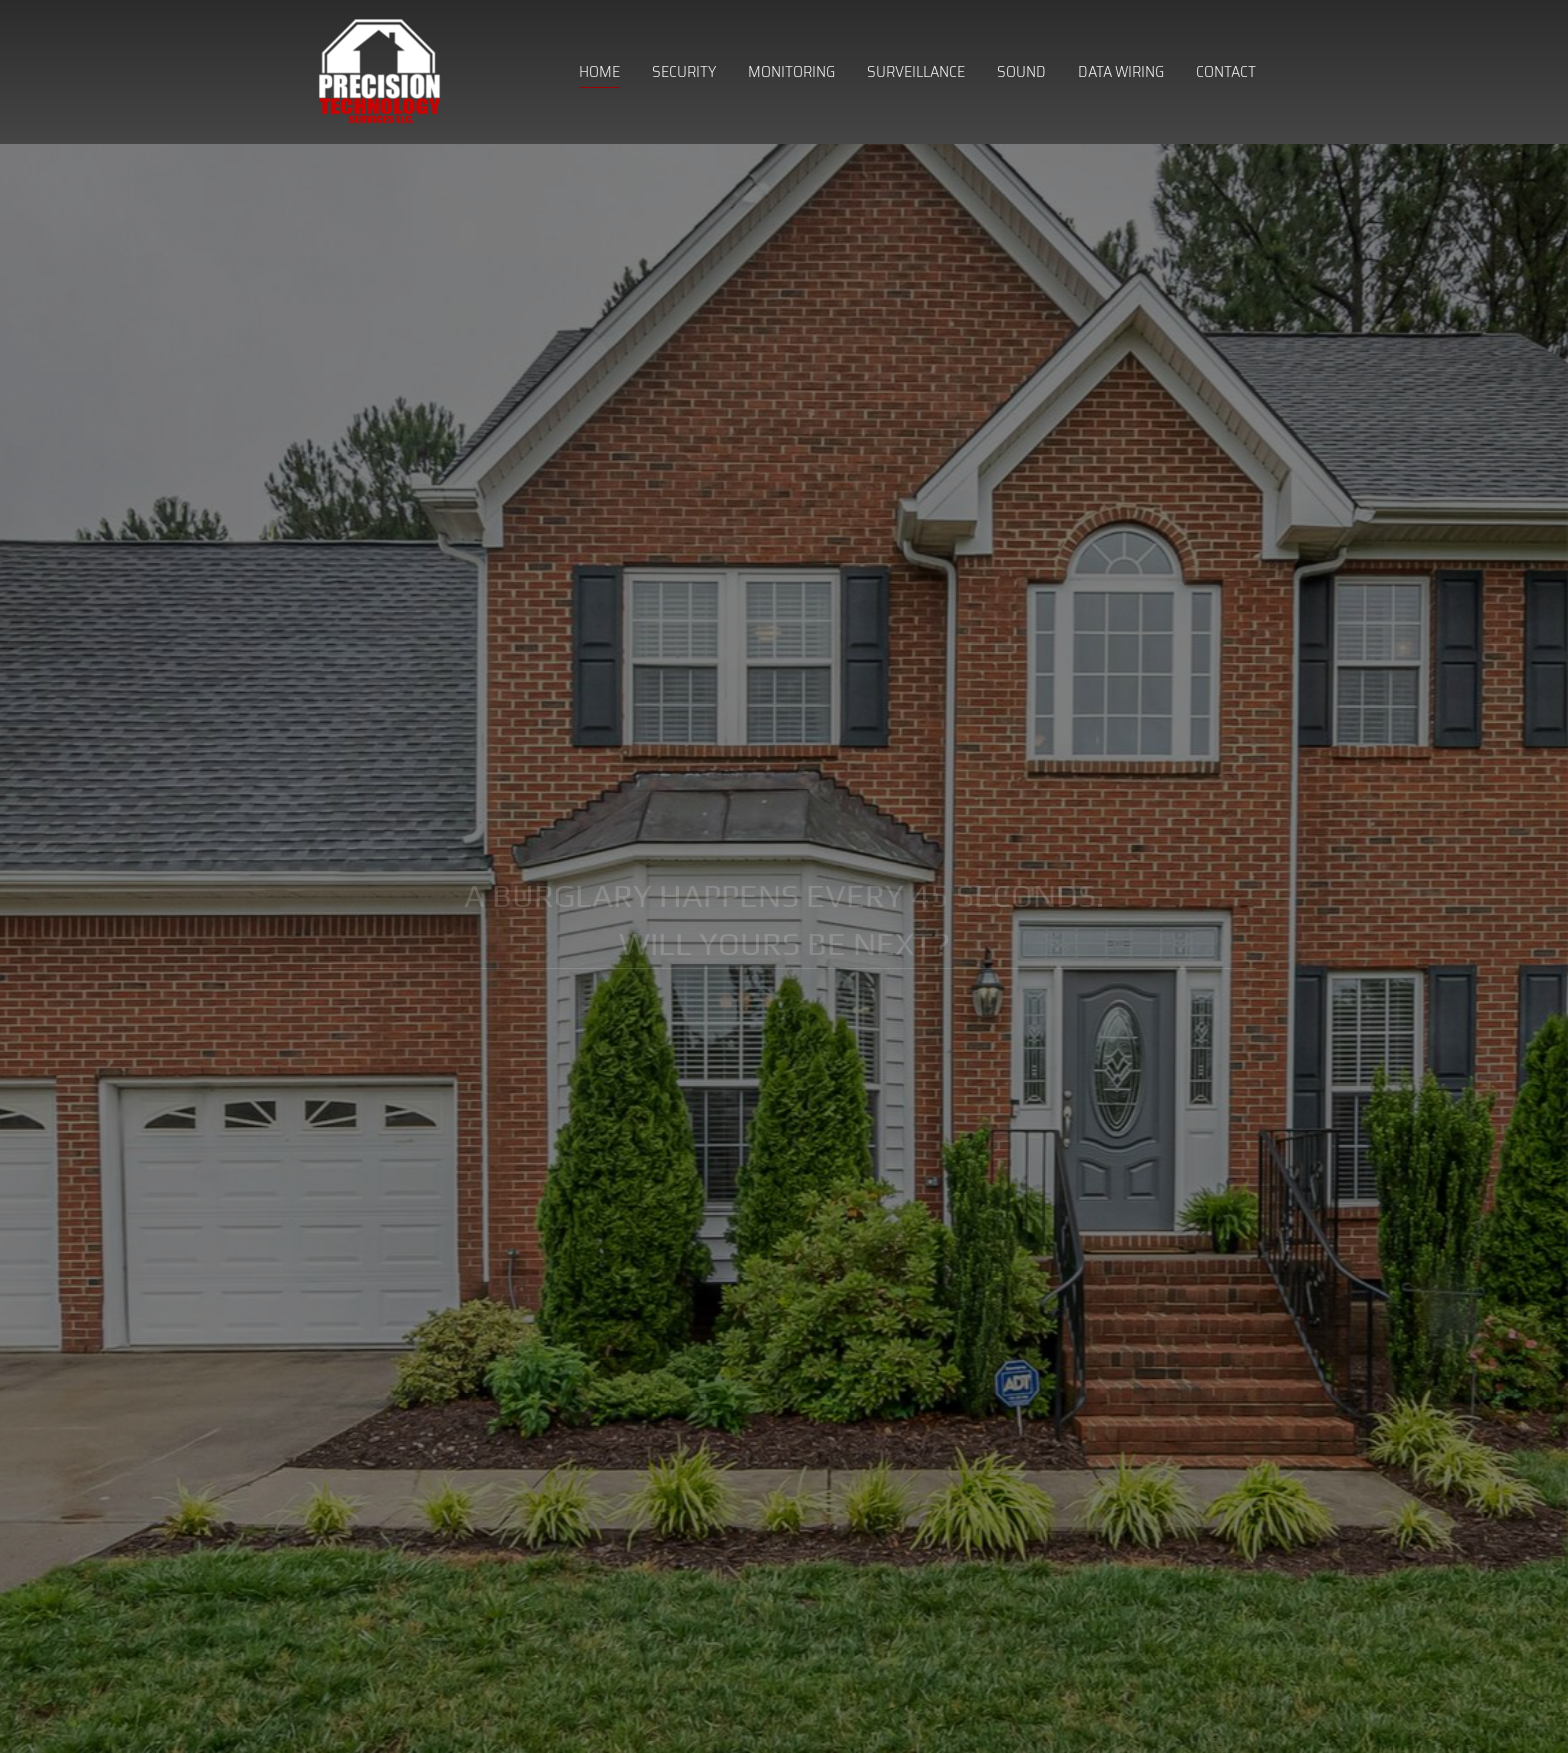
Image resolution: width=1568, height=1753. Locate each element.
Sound (1021, 71)
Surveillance (916, 71)
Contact (1226, 71)
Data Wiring (1121, 71)
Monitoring (791, 71)
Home (599, 71)
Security (684, 71)
